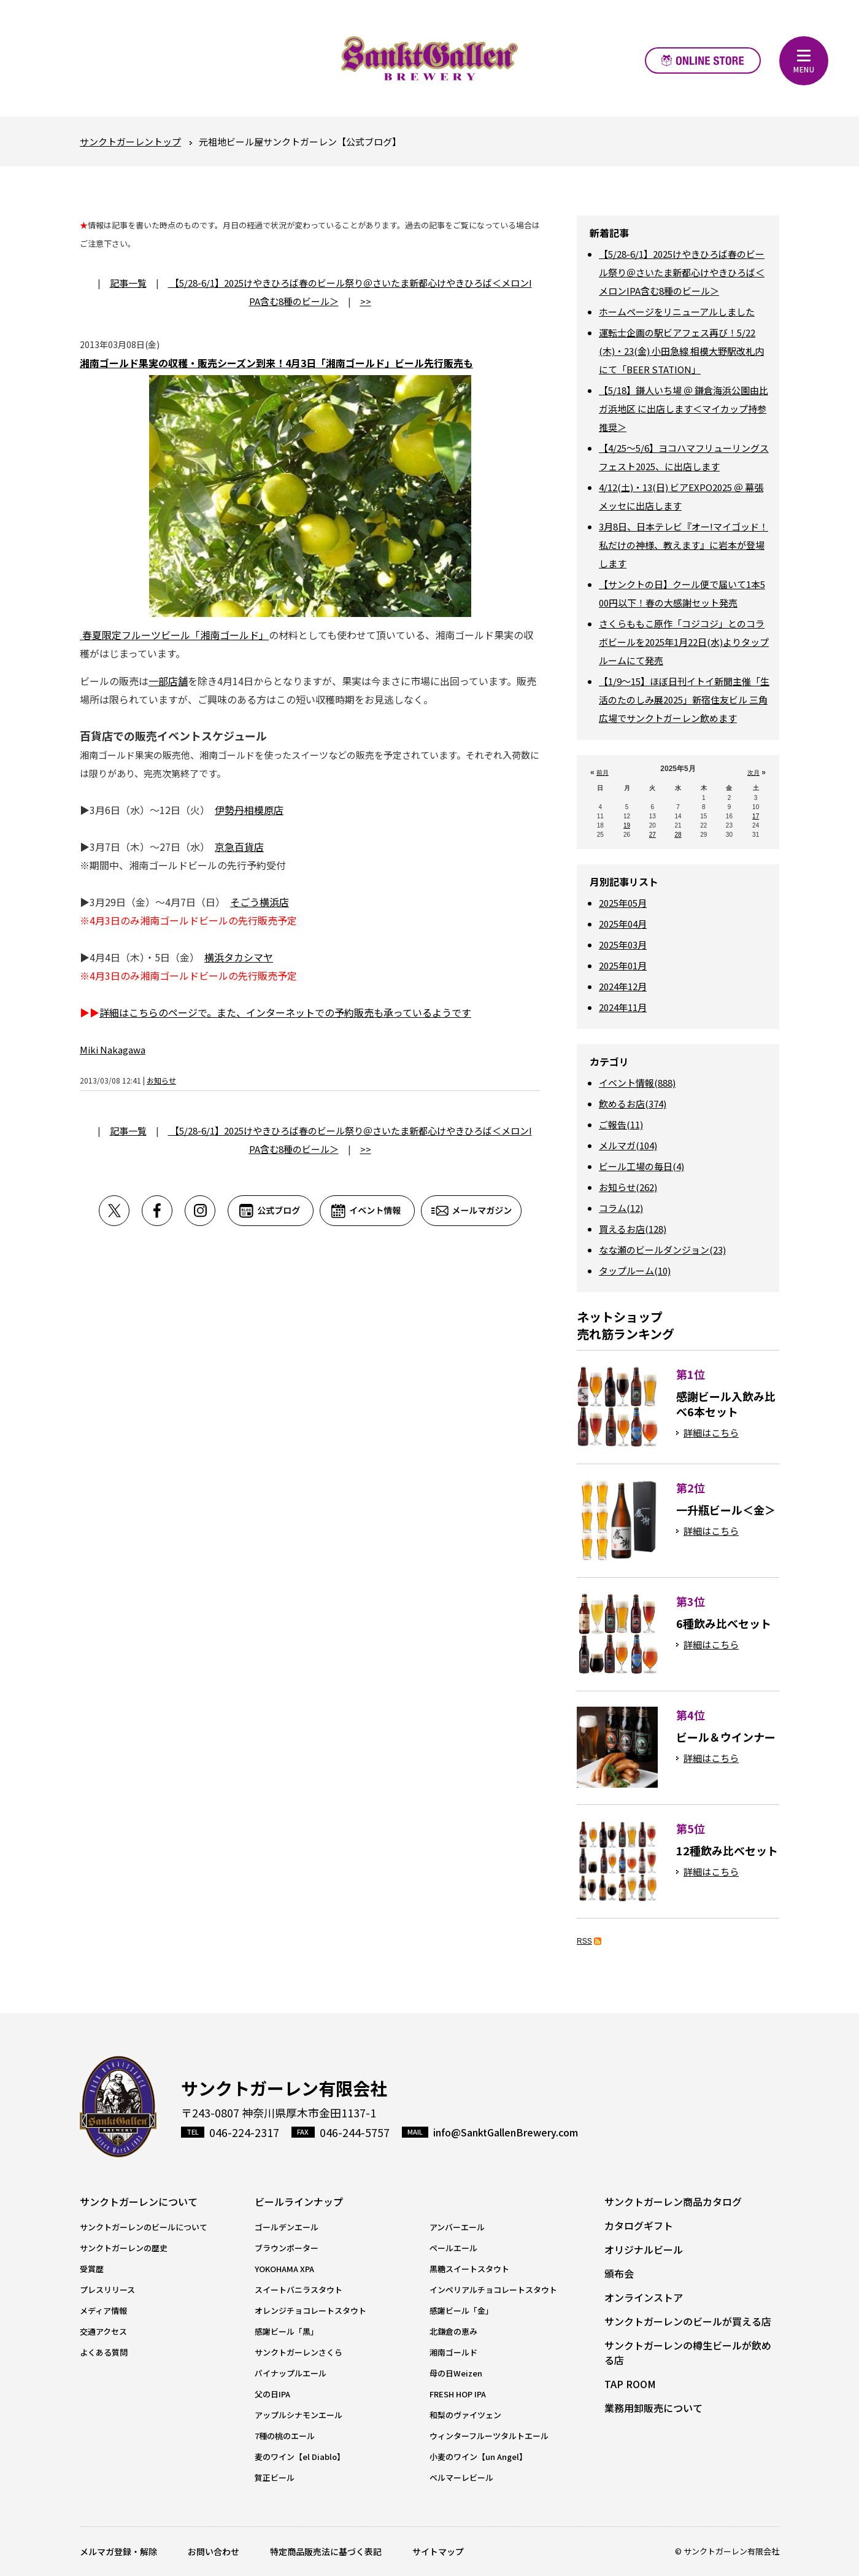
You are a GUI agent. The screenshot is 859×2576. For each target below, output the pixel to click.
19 (626, 825)
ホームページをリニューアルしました (677, 311)
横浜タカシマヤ (238, 957)
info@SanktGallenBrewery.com (505, 2132)
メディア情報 (103, 2310)
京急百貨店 (239, 846)
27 (652, 834)
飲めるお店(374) (632, 1103)
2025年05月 (623, 902)
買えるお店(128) (632, 1228)
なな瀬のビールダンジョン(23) (662, 1249)
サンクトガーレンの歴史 (124, 2248)
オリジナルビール (643, 2249)
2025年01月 (623, 965)
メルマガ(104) (628, 1145)
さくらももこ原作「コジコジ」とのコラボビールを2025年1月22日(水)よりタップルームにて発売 (684, 642)
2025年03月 (623, 944)
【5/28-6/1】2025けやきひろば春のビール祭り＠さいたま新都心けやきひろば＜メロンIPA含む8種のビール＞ (682, 272)
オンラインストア (703, 60)
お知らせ (161, 1080)
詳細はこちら (711, 1432)
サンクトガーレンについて (139, 2201)
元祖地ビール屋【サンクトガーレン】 (429, 58)
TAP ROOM (630, 2383)
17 (755, 816)
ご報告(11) (621, 1124)
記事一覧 (128, 282)
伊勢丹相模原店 (249, 809)
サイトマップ (438, 2551)
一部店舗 (168, 680)
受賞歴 (92, 2269)
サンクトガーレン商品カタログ (673, 2201)
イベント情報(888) (637, 1082)
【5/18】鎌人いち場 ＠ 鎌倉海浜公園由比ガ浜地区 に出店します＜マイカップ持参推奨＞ (683, 408)
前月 (602, 772)
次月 (753, 772)
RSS (584, 1941)
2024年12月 (623, 986)
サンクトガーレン (118, 2106)
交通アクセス (103, 2331)
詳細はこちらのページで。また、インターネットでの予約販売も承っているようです (285, 1012)
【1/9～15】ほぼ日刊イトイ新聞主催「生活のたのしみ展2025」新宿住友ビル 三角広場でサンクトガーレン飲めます (684, 699)
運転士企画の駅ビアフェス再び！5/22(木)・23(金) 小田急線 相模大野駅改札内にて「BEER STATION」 (681, 351)
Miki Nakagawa (112, 1049)
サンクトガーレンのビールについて (143, 2227)
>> (365, 301)
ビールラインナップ (299, 2201)
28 (677, 834)
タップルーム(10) (635, 1270)
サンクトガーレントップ (130, 141)
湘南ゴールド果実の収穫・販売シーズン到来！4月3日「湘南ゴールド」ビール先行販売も (276, 362)
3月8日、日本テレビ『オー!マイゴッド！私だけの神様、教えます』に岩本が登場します (683, 545)
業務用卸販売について (653, 2407)
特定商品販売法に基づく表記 (326, 2551)
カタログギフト (638, 2225)
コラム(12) (621, 1207)
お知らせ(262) (628, 1187)
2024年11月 (623, 1007)
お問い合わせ (213, 2551)
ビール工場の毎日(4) (641, 1166)
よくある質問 (104, 2352)
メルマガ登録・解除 (118, 2551)
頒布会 (619, 2273)
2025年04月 (623, 923)
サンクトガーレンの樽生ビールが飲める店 (687, 2352)
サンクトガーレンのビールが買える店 (687, 2321)
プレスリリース (107, 2289)
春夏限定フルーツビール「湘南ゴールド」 (174, 634)
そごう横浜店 (259, 901)
